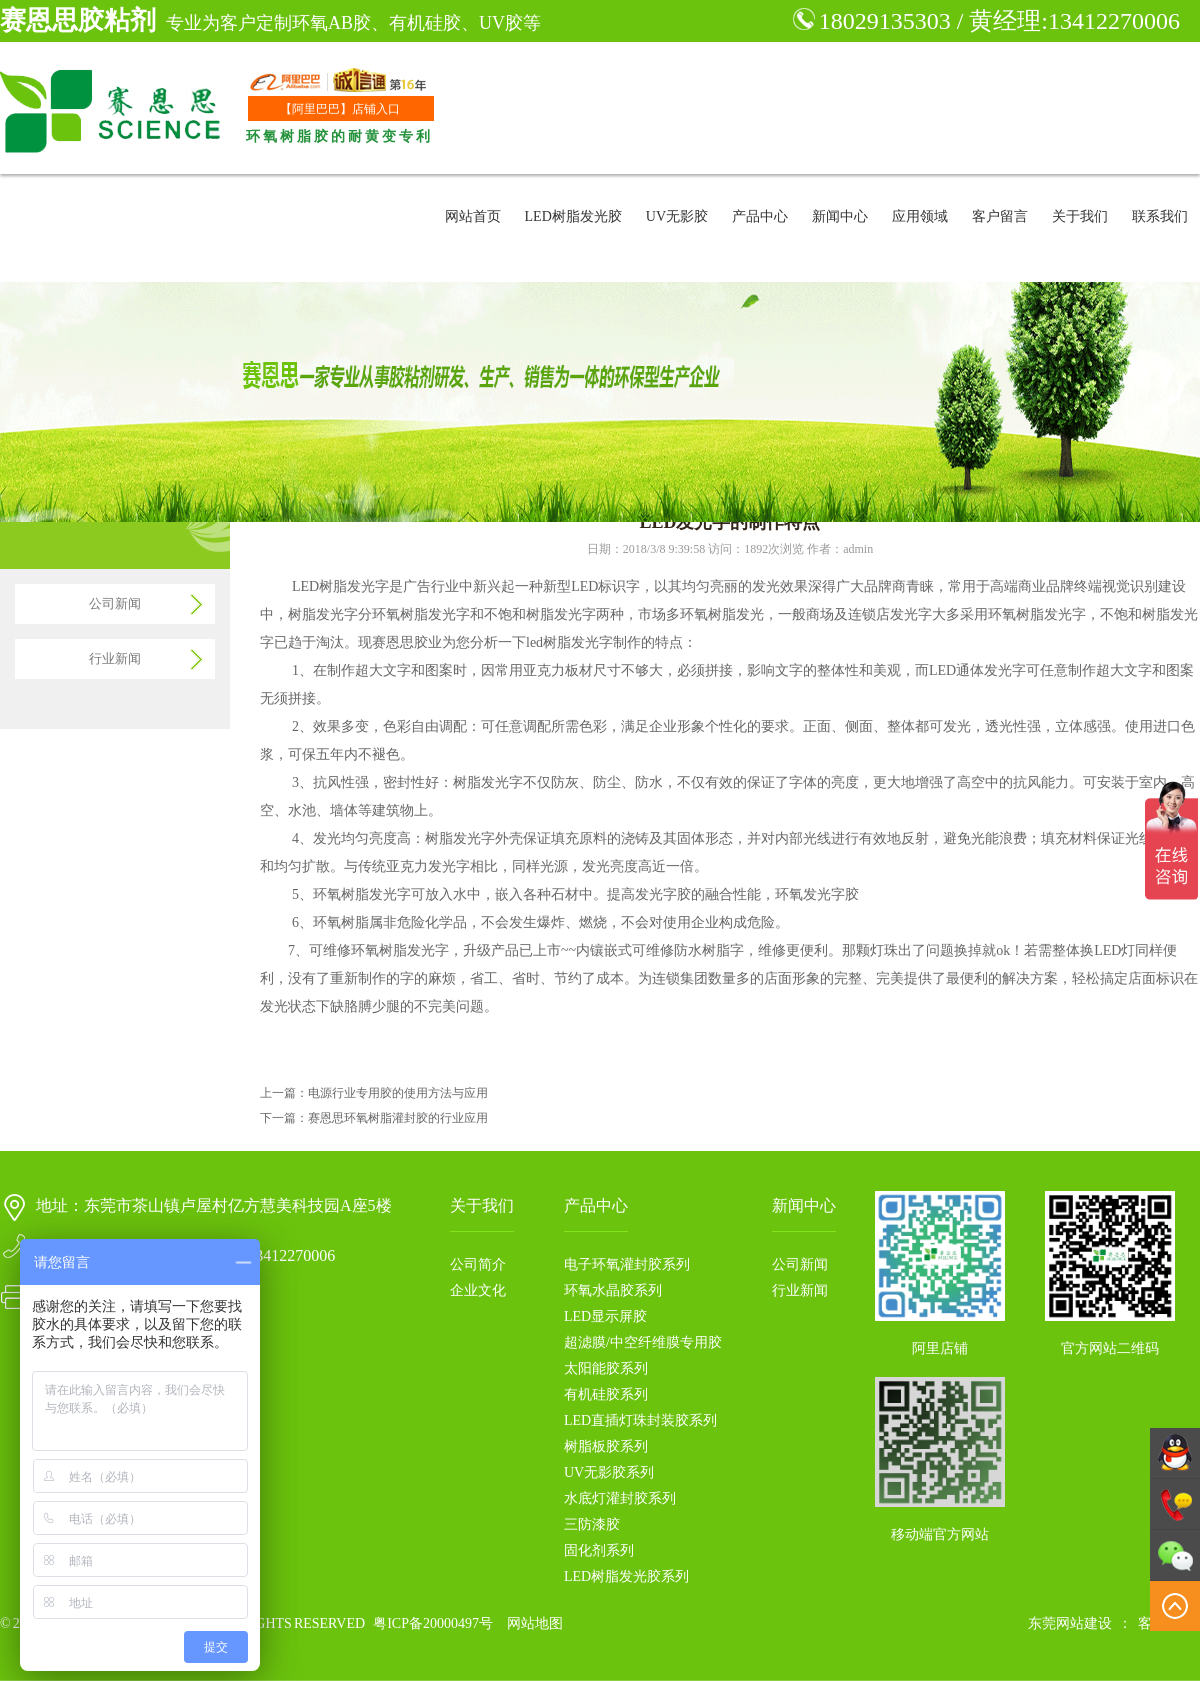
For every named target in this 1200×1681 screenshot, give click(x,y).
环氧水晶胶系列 (613, 1290)
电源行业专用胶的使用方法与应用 (398, 1093)
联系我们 (1160, 216)
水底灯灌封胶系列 (620, 1498)
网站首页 (473, 216)
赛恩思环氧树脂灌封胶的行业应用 (398, 1118)
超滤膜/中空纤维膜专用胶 (643, 1342)
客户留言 (1000, 216)
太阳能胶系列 (606, 1368)
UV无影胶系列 (609, 1472)
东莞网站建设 (1070, 1623)
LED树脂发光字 (340, 586)
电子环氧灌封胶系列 (627, 1264)
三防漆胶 (592, 1524)
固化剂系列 (599, 1550)
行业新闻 (115, 658)
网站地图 (535, 1623)
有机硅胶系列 (606, 1394)
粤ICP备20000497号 (433, 1623)
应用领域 (920, 216)
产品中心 (760, 216)
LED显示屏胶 (605, 1316)
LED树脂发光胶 (573, 216)
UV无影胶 (677, 216)
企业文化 (478, 1290)
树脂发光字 (460, 838)
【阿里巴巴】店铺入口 (340, 109)
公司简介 (478, 1264)
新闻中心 (840, 216)
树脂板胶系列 (606, 1446)
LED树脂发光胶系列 (626, 1576)
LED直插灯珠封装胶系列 (640, 1420)
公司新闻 (115, 603)
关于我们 (1080, 216)
